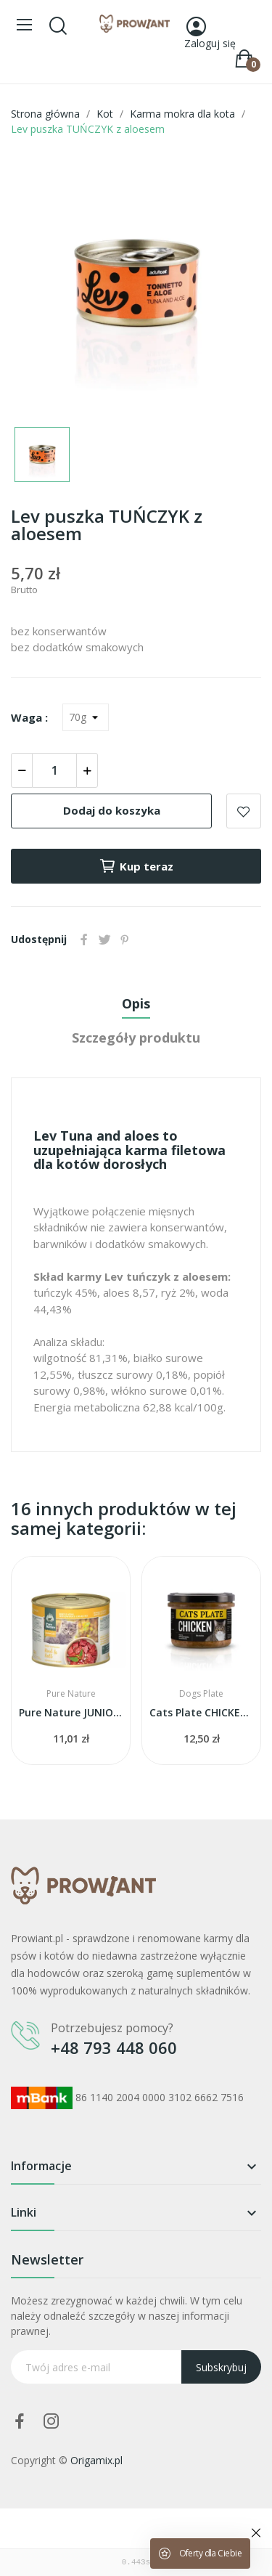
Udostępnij (84, 939)
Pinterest (125, 939)
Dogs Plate (201, 1694)
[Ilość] (54, 770)
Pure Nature (71, 1694)
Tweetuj (104, 939)
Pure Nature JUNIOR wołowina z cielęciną (71, 1712)
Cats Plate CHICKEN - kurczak (201, 1712)
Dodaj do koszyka (111, 810)
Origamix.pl (96, 2460)
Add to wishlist (243, 811)
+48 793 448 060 (114, 2047)
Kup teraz (136, 866)
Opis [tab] (136, 1003)
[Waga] (85, 717)
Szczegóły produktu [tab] (136, 1037)
